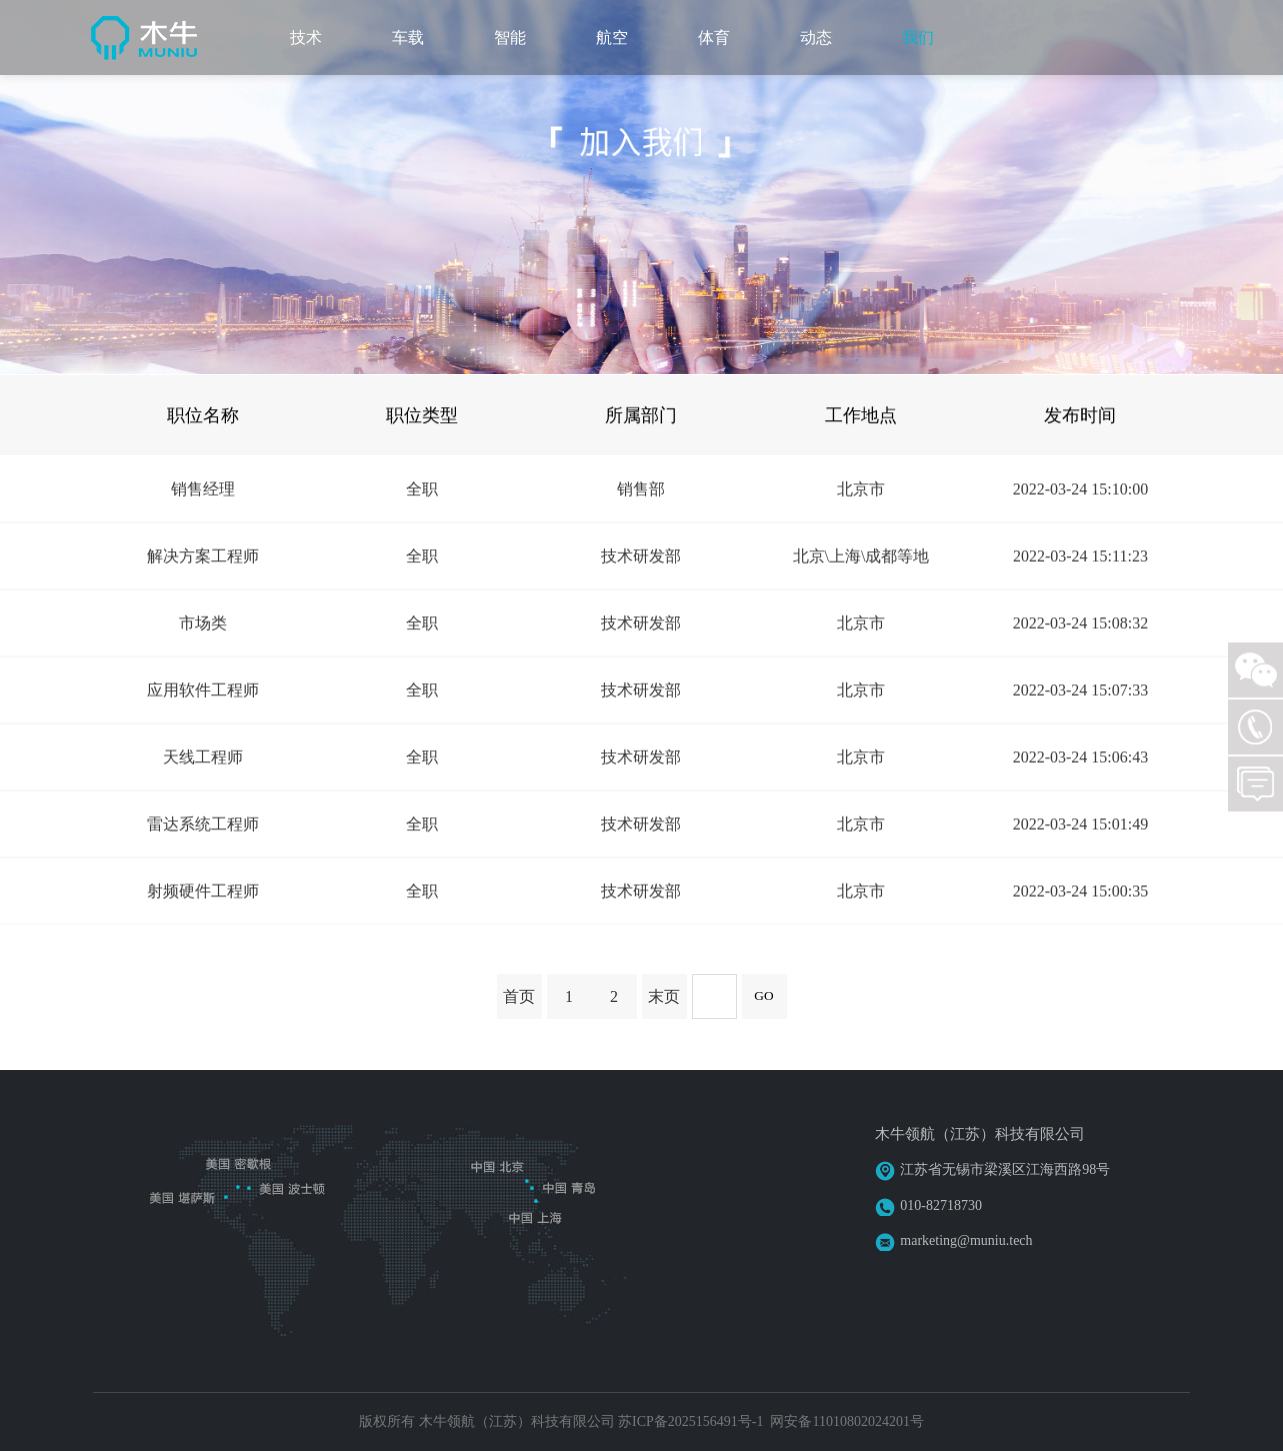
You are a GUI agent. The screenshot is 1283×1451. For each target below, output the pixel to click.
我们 (918, 37)
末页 (664, 996)
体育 (714, 37)
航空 (612, 37)
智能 (510, 37)
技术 (306, 37)
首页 (519, 996)
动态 (816, 37)
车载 (408, 37)
